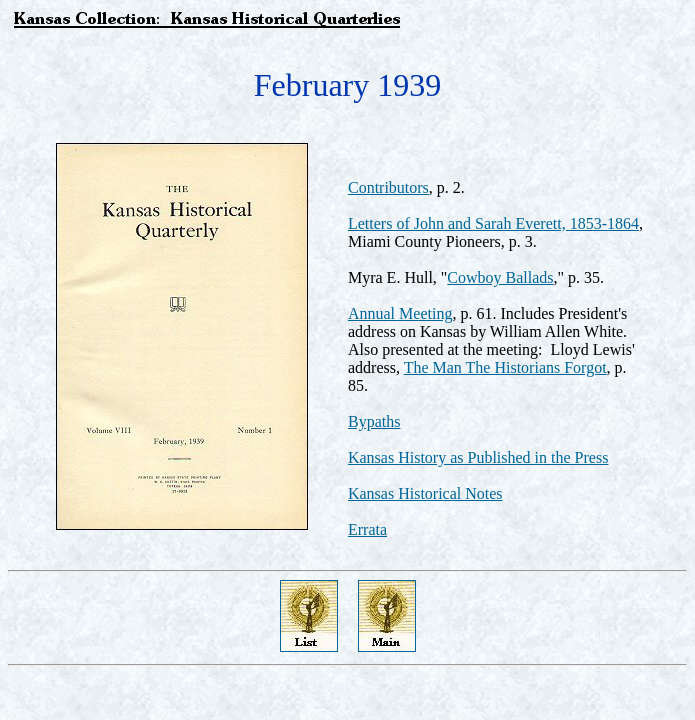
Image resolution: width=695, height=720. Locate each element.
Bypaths (374, 421)
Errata (367, 529)
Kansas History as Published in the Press (478, 457)
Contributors (388, 187)
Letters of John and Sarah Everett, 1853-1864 (493, 223)
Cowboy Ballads (500, 277)
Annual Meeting (400, 313)
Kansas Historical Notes (425, 493)
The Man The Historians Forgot (505, 367)
